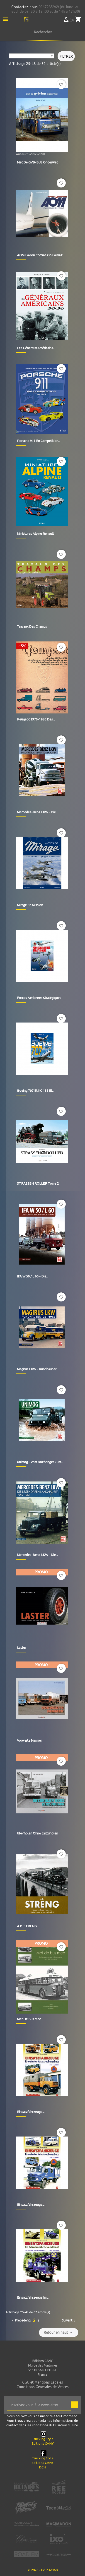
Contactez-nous (24, 7)
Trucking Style (42, 2439)
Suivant (69, 2320)
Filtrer (66, 56)
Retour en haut (58, 2332)
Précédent (20, 2320)
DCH (42, 2467)
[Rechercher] (42, 31)
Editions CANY (43, 2443)
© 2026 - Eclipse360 (43, 2570)
